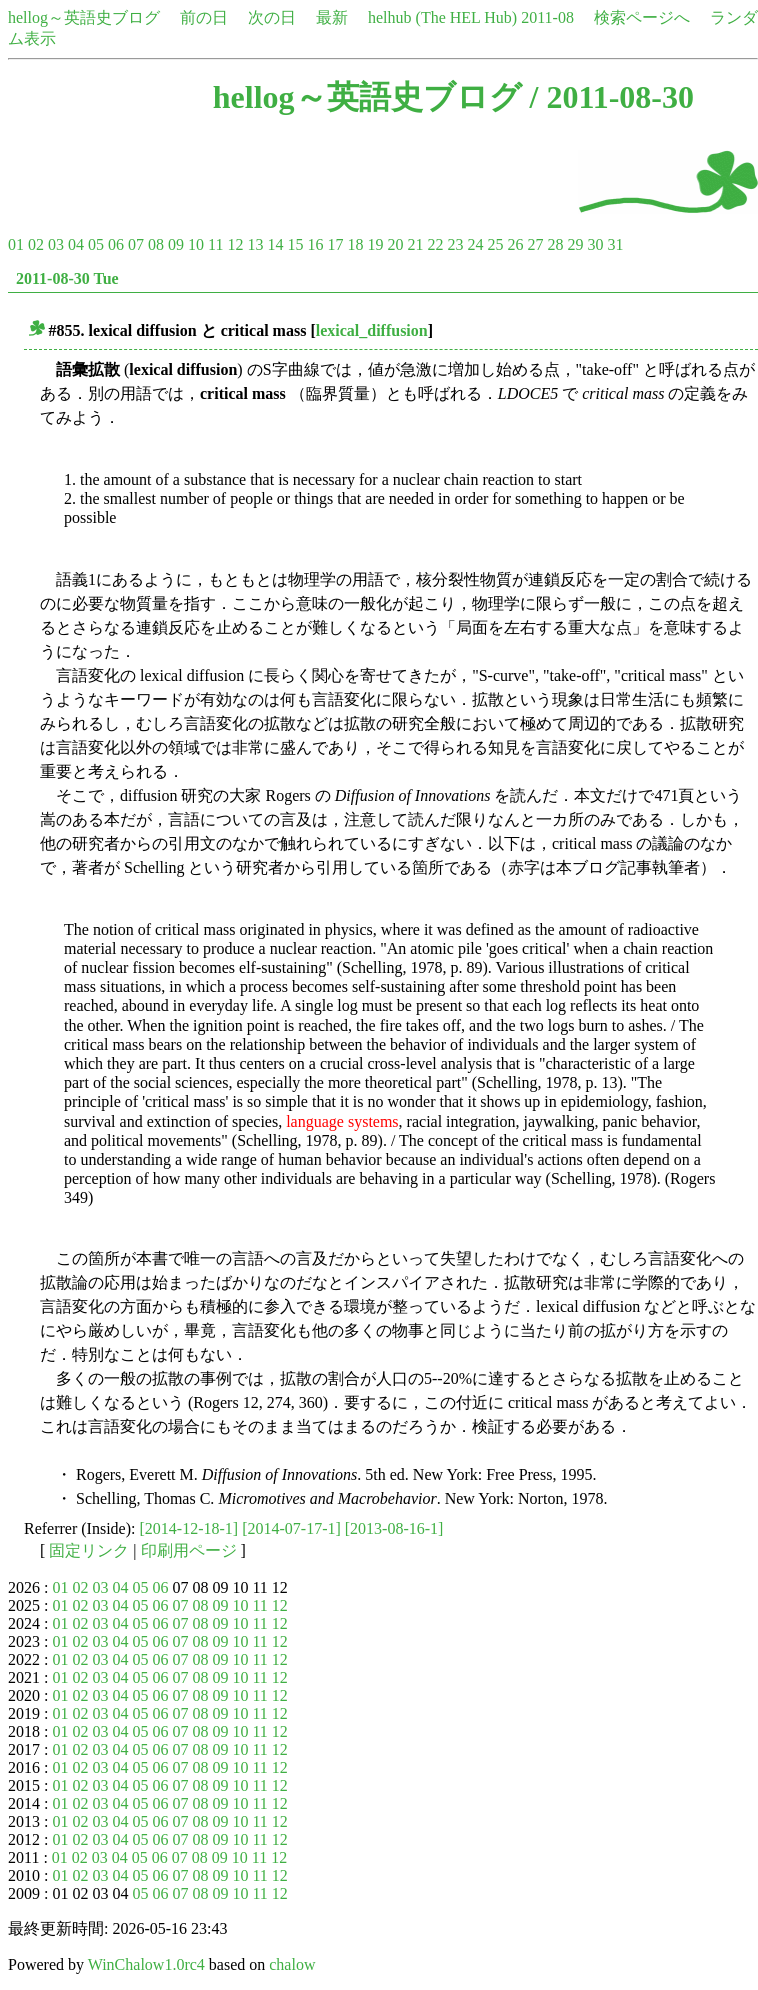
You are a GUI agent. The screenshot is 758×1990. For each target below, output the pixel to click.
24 (475, 244)
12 (235, 244)
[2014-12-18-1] (189, 1528)
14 (275, 244)
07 (136, 244)
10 (196, 244)
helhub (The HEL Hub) (442, 17)
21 (415, 244)
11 (215, 244)
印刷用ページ (189, 1550)
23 (455, 244)
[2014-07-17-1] (291, 1528)
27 (535, 244)
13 (255, 244)
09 (176, 244)
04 (76, 244)
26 (515, 244)
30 (595, 244)
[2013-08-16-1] (394, 1528)
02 (36, 244)
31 (615, 244)
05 (96, 244)
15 (295, 244)
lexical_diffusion (372, 330)
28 (555, 244)
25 (495, 244)
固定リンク (89, 1550)
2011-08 (547, 17)
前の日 (204, 17)
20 (395, 244)
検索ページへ (642, 17)
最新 (332, 17)
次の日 (272, 17)
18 (355, 244)
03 (56, 244)
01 (16, 244)
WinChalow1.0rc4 (146, 1964)
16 (315, 244)
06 (116, 244)
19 (375, 244)
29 (575, 244)
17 (335, 244)
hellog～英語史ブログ (84, 17)
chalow (292, 1964)
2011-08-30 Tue (67, 278)
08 (156, 244)
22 (435, 244)
